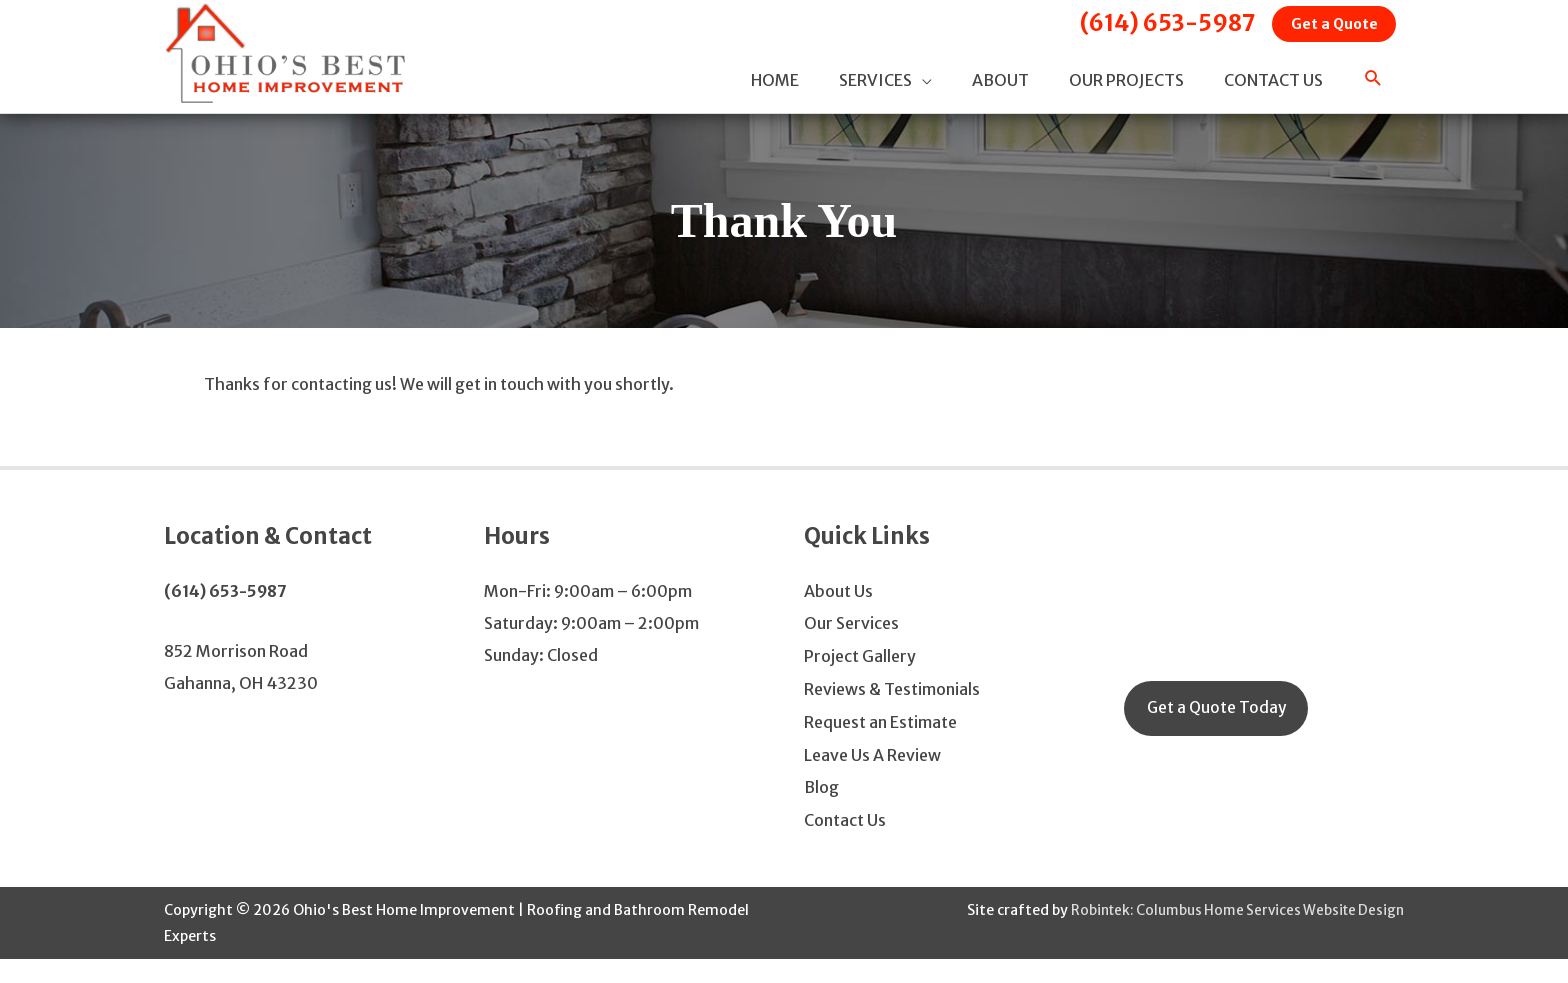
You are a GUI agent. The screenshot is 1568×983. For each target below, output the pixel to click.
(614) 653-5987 (1147, 24)
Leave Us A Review (872, 781)
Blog (821, 813)
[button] (1373, 97)
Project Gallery (860, 685)
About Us (838, 621)
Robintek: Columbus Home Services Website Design (1230, 934)
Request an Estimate (880, 749)
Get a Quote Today (1218, 740)
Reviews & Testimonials (892, 717)
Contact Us (845, 845)
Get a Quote (1327, 27)
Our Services (851, 653)
